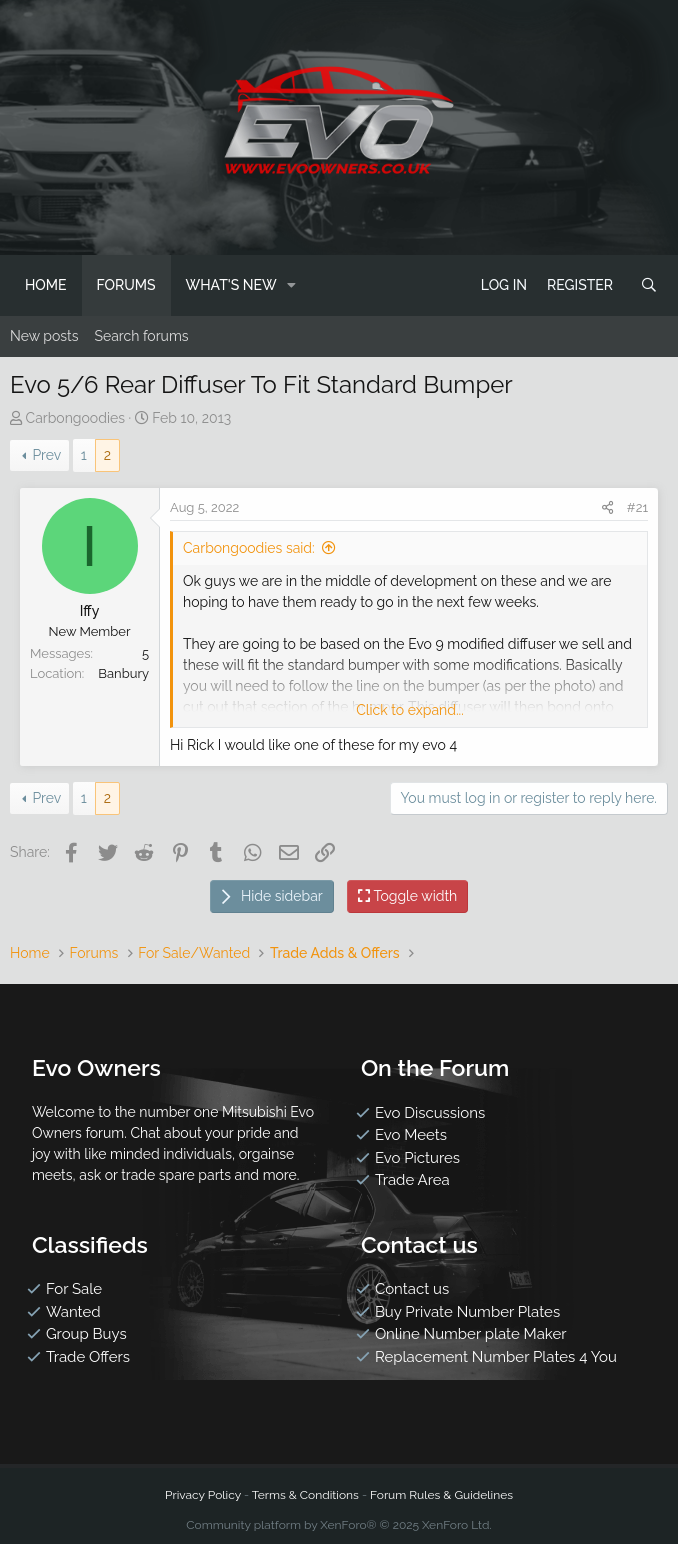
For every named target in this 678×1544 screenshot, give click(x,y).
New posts (44, 336)
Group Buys (86, 1334)
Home (46, 285)
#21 (637, 507)
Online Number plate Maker (471, 1334)
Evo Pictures (417, 1158)
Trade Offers (88, 1357)
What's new (231, 285)
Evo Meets (411, 1135)
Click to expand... (410, 710)
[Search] (649, 285)
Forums (126, 285)
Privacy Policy (203, 1495)
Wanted (73, 1312)
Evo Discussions (430, 1113)
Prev (46, 455)
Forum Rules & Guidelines (441, 1495)
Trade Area (412, 1180)
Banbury (123, 673)
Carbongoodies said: (249, 548)
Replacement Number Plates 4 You (496, 1357)
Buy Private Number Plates (467, 1312)
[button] (292, 285)
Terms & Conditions (305, 1495)
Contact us (412, 1289)
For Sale (74, 1289)
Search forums (141, 336)
